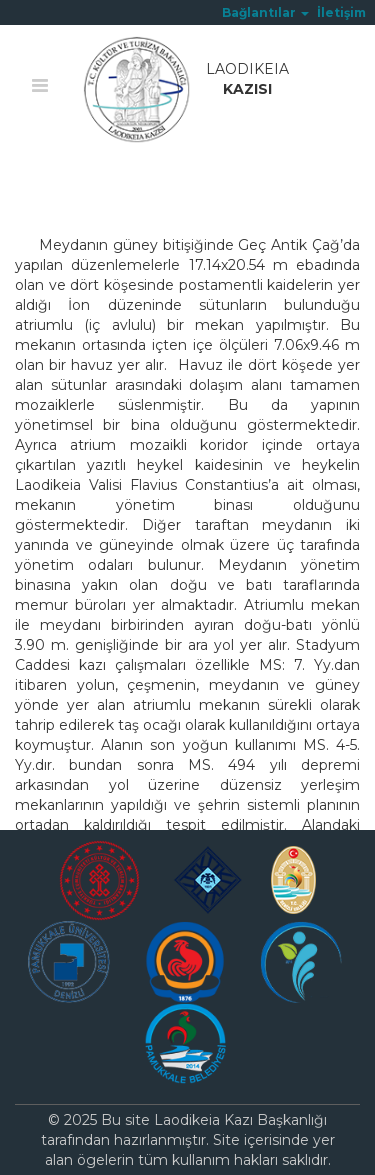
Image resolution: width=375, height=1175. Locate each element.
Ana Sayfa (50, 187)
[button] (265, 12)
